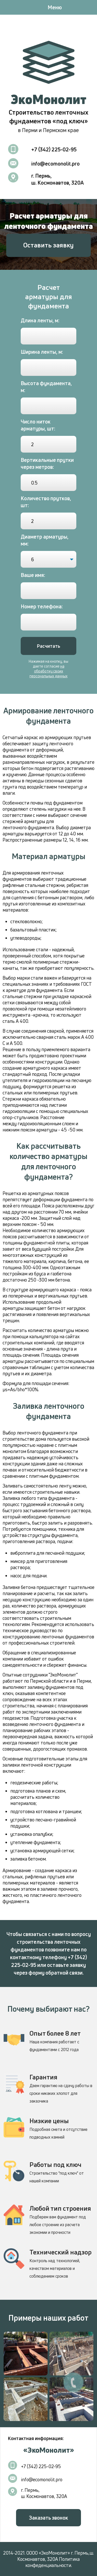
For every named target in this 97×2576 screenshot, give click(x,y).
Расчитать (48, 646)
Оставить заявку (48, 245)
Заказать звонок (48, 2517)
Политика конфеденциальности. (52, 2562)
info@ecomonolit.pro (55, 163)
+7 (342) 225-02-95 (54, 149)
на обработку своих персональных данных (48, 671)
